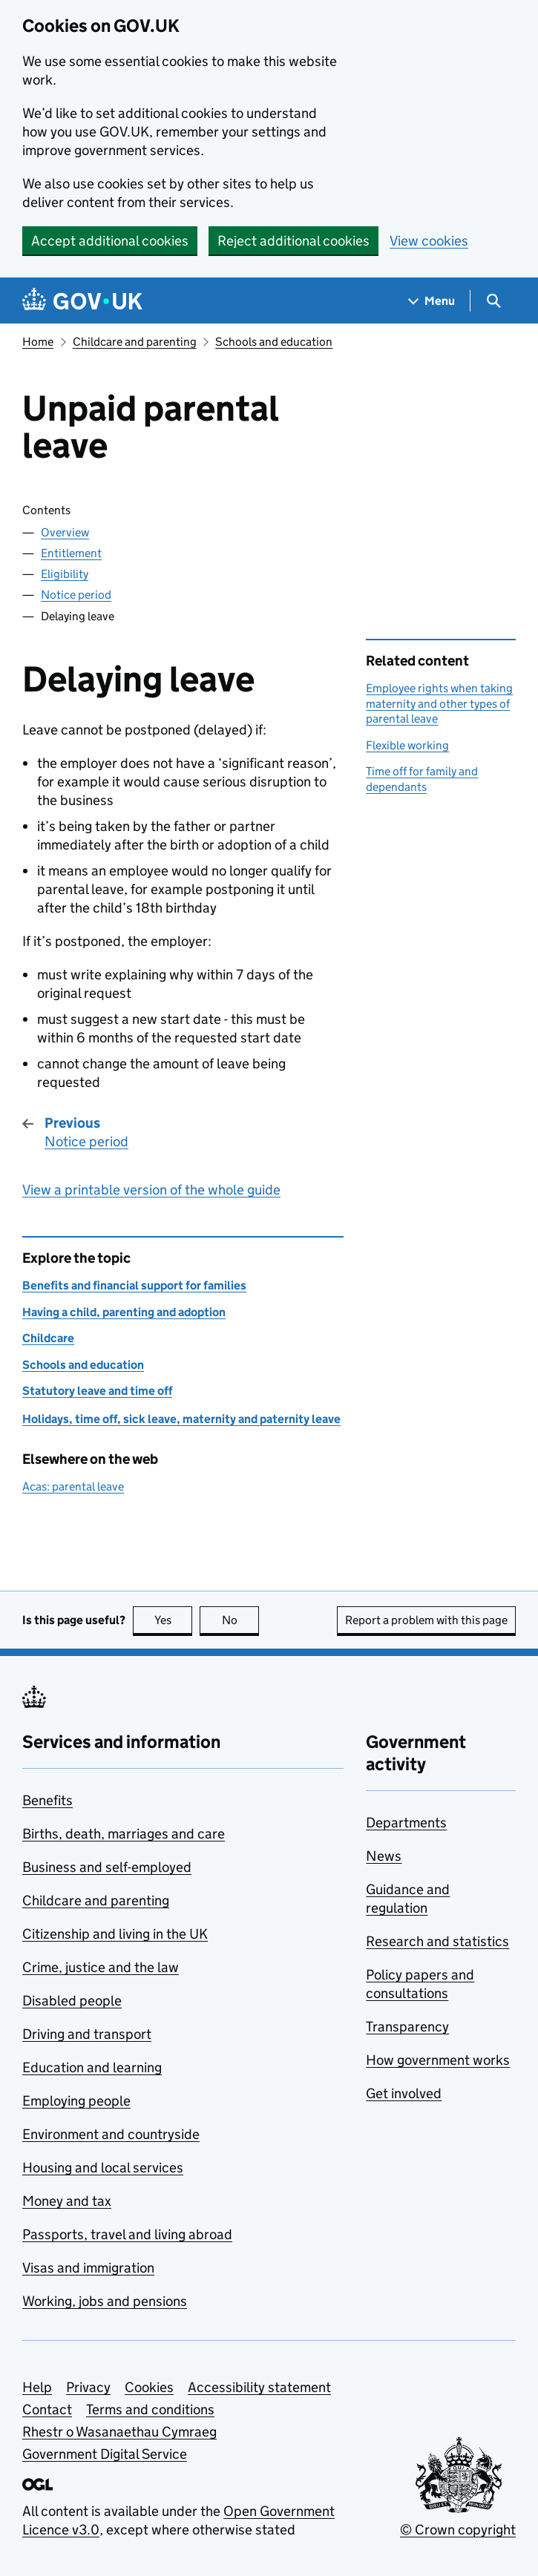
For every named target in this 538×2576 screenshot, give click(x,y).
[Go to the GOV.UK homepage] (82, 301)
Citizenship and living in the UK (115, 1933)
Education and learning (92, 2067)
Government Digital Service (104, 2453)
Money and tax (66, 2200)
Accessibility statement (259, 2387)
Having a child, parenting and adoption (124, 1312)
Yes (173, 1620)
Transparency (407, 2026)
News (383, 1855)
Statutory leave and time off (97, 1391)
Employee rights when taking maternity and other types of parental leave (439, 703)
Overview (65, 532)
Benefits (47, 1800)
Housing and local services (102, 2167)
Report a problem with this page (426, 1620)
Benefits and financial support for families (134, 1285)
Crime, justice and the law (100, 1967)
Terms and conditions (150, 2409)
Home (37, 342)
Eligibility (64, 574)
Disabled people (72, 2000)
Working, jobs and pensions (104, 2301)
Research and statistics (437, 1941)
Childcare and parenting (135, 342)
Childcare (48, 1338)
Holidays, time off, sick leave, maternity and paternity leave (181, 1419)
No (241, 1620)
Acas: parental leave (73, 1486)
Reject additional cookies (293, 240)
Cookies (149, 2387)
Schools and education (273, 342)
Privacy (88, 2387)
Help (37, 2387)
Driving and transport (86, 2034)
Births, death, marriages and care (123, 1833)
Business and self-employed (106, 1867)
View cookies (429, 241)
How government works (438, 2060)
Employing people (76, 2100)
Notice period (76, 595)
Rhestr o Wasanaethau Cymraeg (119, 2431)
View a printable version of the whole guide (151, 1189)
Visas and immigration (88, 2267)
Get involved (404, 2093)
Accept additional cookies (109, 240)
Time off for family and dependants (422, 778)
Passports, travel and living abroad (127, 2234)
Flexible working (407, 745)
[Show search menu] (493, 300)
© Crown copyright (458, 2529)
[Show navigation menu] (431, 300)
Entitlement (71, 553)
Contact (47, 2409)
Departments (406, 1822)
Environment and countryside (111, 2134)
